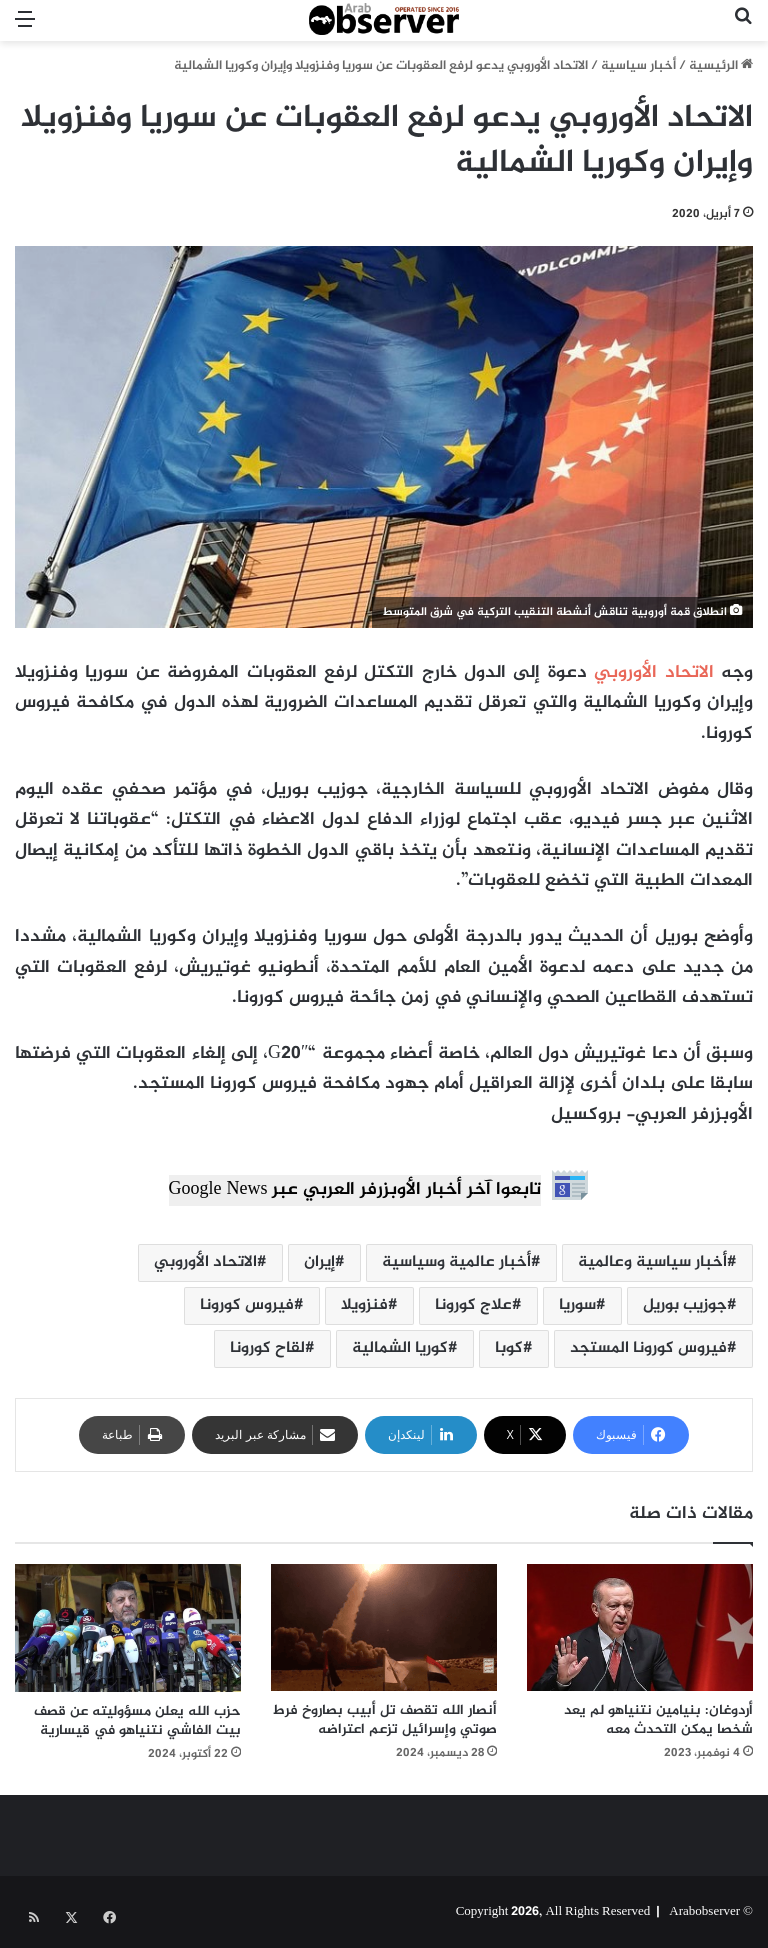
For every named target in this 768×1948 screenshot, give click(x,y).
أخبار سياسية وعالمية (652, 1262)
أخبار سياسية (638, 66)
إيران (319, 1262)
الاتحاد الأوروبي (653, 673)
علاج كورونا (473, 1305)
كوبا (509, 1348)
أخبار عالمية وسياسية (456, 1262)
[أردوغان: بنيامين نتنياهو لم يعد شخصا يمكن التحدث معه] (640, 1627)
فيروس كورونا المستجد (648, 1348)
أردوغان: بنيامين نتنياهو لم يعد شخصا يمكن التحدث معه (658, 1720)
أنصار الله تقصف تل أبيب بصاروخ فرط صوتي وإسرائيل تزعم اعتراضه (385, 1720)
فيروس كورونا (247, 1305)
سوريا (577, 1305)
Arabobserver (704, 1912)
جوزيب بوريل (685, 1305)
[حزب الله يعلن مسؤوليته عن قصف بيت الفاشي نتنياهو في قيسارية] (128, 1628)
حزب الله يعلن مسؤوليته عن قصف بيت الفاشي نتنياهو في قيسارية (137, 1721)
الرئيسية (721, 66)
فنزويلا (364, 1305)
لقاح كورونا (267, 1348)
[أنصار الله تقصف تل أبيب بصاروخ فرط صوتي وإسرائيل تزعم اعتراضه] (384, 1627)
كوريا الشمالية (400, 1348)
